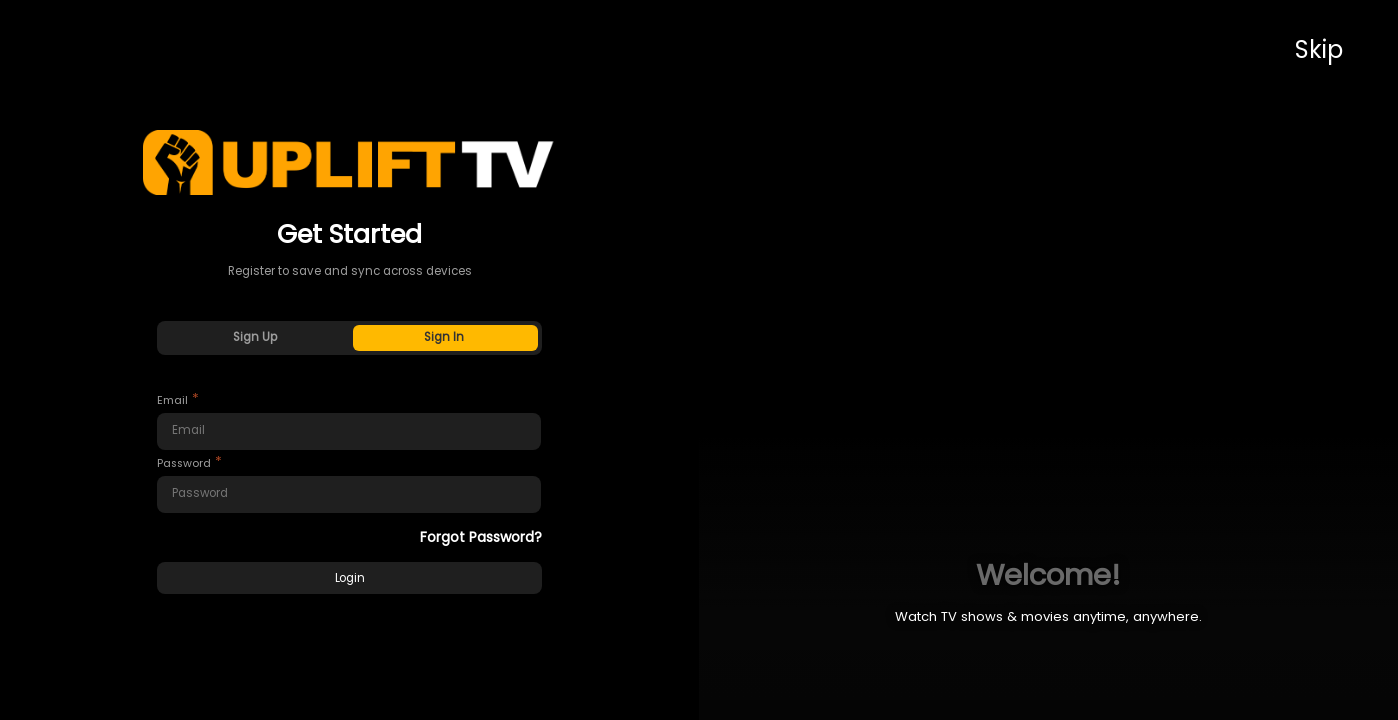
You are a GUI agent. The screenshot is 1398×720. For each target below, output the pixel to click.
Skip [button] (1319, 49)
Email (172, 400)
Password (184, 463)
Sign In (444, 337)
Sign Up (255, 337)
